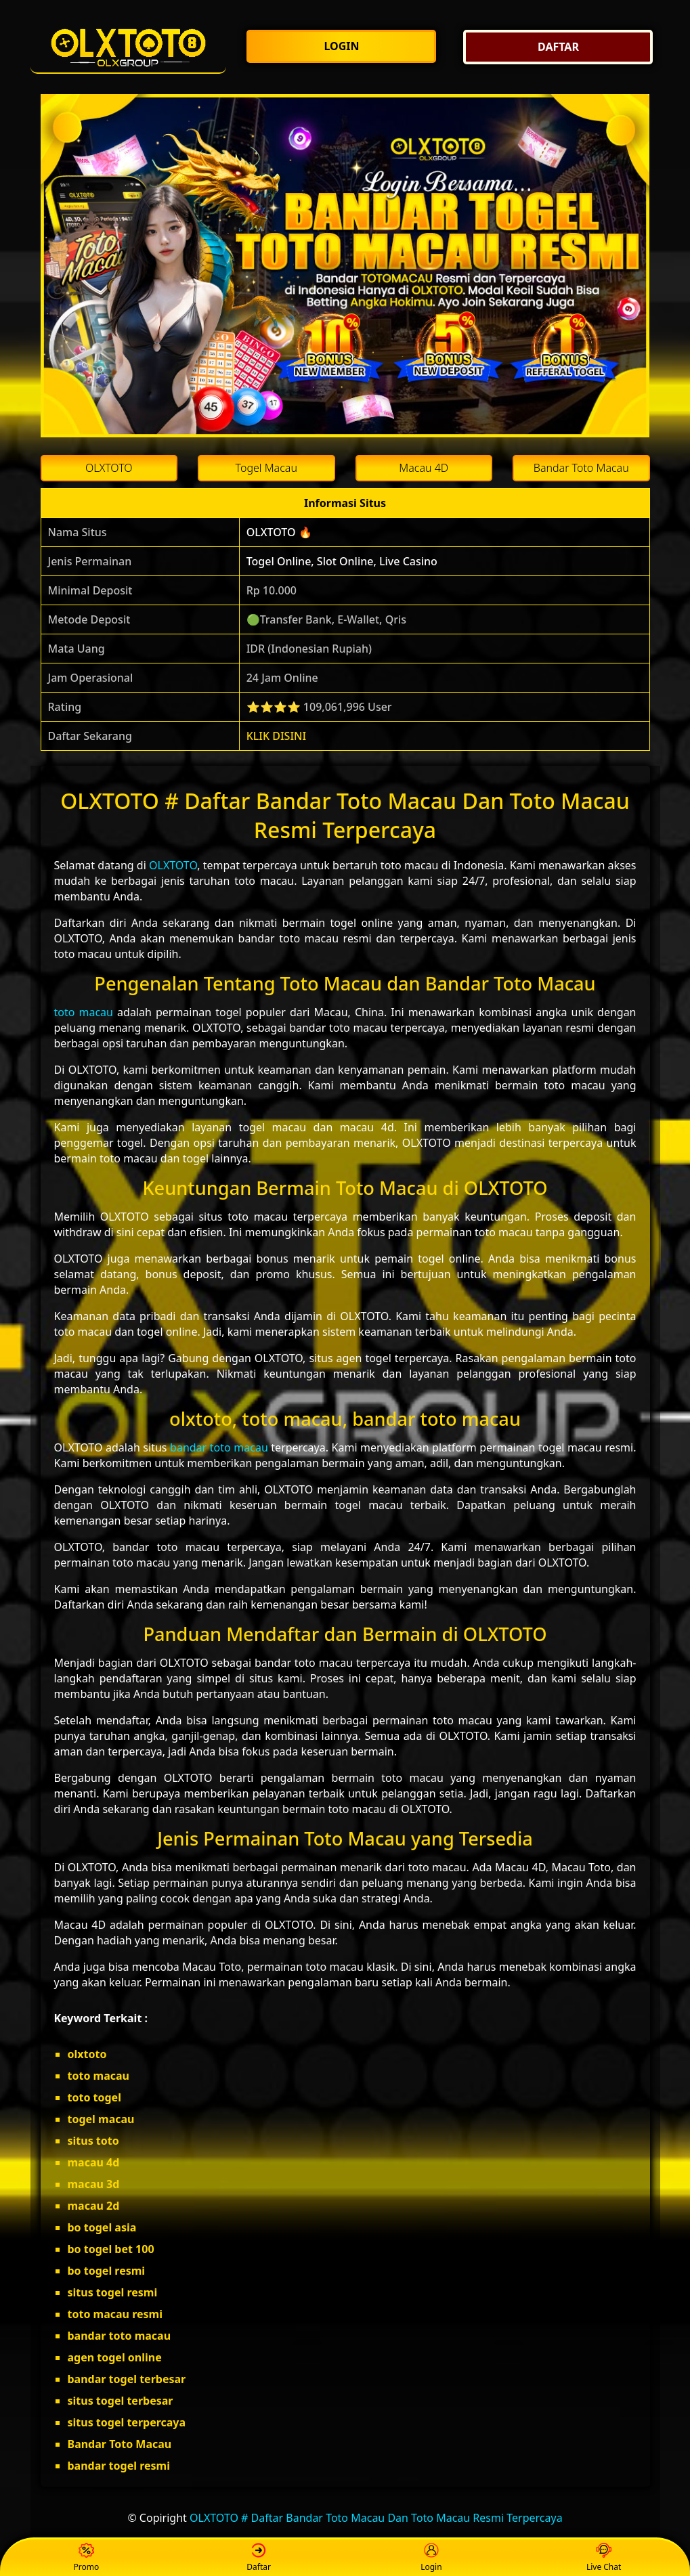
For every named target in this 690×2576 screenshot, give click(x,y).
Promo (87, 2558)
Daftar (258, 2558)
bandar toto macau (219, 1447)
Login (431, 2558)
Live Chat (603, 2558)
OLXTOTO (173, 865)
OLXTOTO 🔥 (279, 532)
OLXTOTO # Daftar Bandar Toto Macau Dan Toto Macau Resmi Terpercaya (376, 2517)
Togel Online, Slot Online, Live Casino (341, 561)
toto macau (83, 1012)
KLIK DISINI (276, 735)
